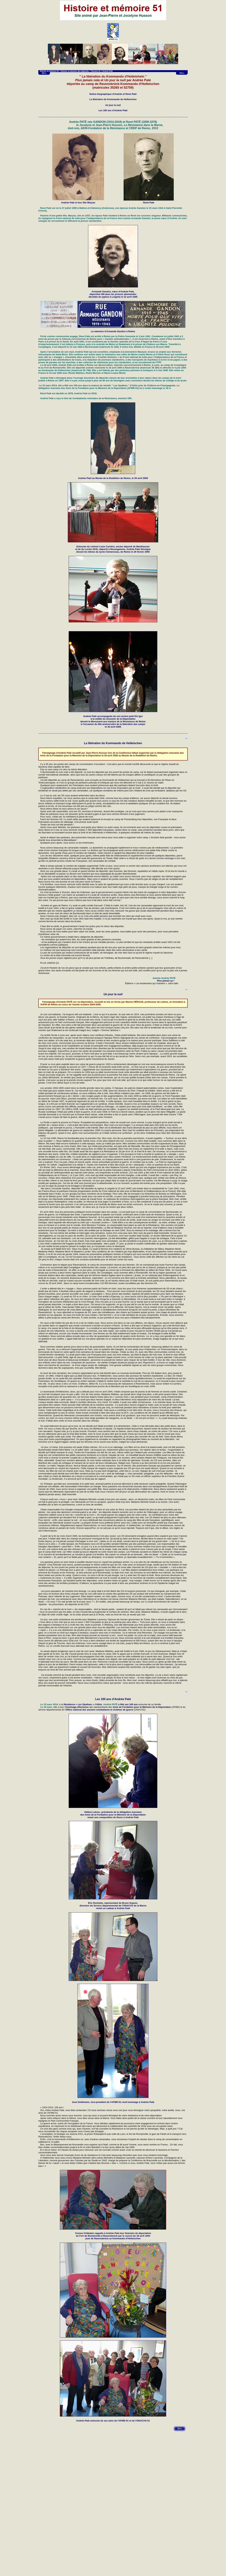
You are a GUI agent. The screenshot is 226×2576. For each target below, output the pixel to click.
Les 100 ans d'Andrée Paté (113, 110)
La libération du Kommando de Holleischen (112, 99)
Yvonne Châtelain (84, 2233)
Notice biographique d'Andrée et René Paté (113, 94)
